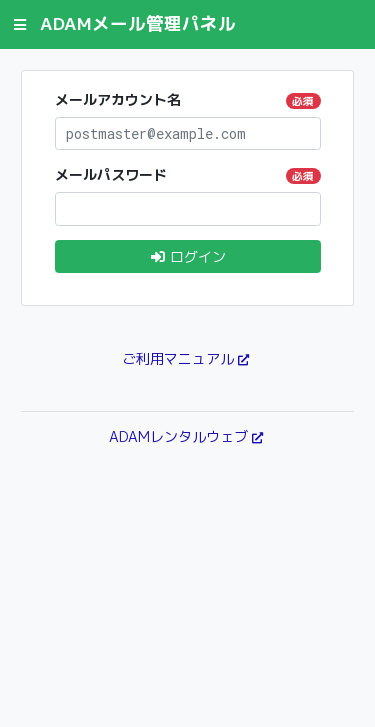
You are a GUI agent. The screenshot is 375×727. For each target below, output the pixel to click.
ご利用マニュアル (178, 358)
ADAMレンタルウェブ (178, 436)
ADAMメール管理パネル (138, 23)
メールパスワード (188, 174)
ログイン (188, 256)
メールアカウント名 (188, 99)
